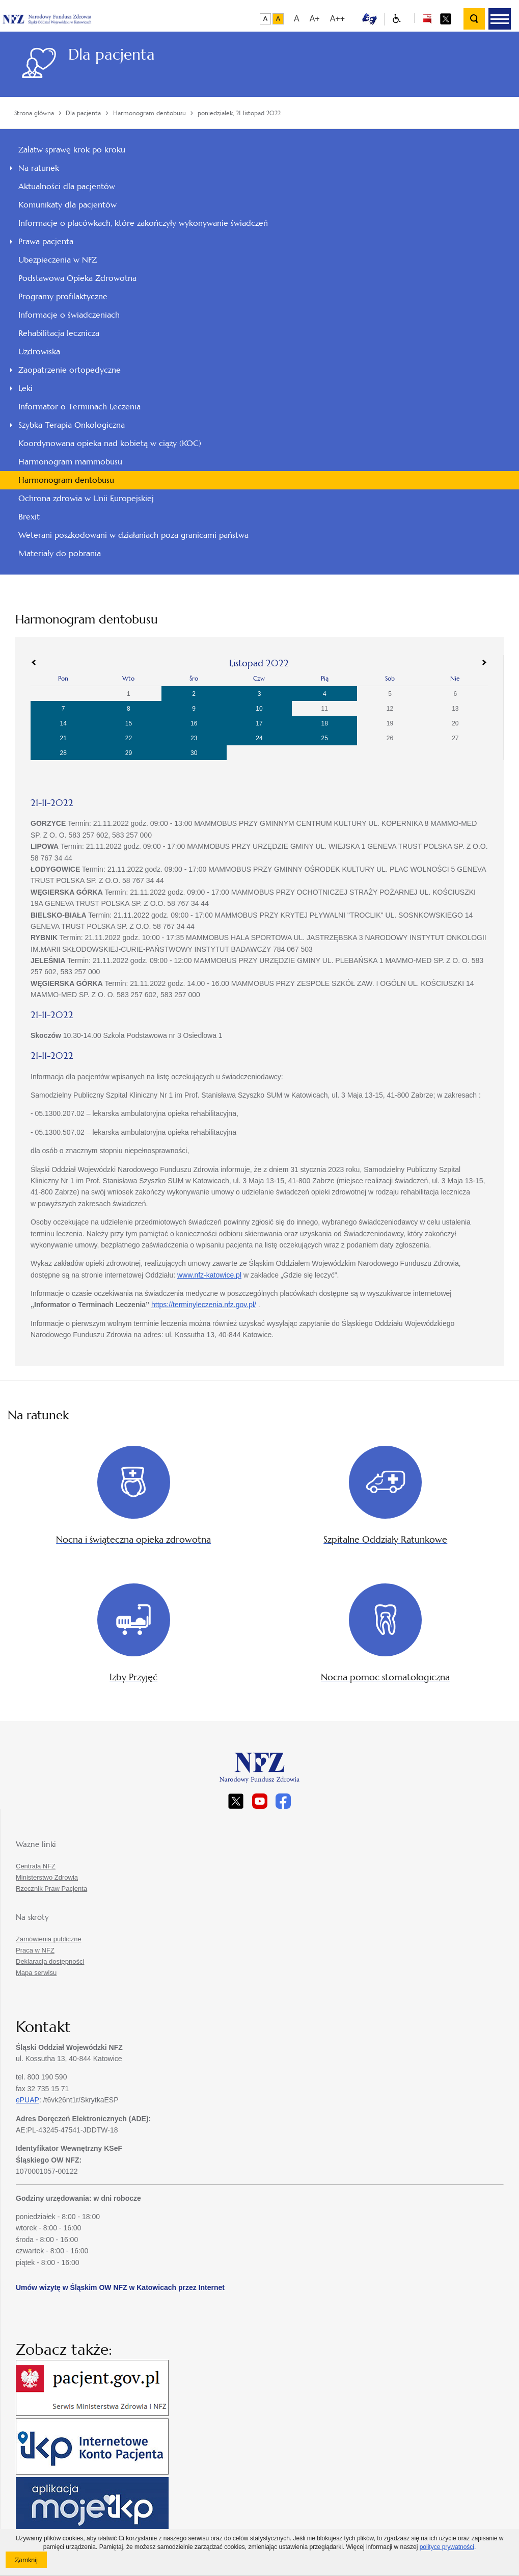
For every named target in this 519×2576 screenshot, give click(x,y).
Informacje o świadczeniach (69, 314)
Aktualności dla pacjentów (66, 186)
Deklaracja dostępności (50, 1961)
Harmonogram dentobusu (66, 480)
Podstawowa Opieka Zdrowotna (77, 278)
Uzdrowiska (39, 351)
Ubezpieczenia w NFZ (57, 259)
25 (324, 738)
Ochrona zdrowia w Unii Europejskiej (86, 498)
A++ (337, 18)
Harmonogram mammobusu (70, 461)
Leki (25, 388)
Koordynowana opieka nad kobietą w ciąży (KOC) (109, 443)
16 (193, 723)
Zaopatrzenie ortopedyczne (69, 370)
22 (128, 738)
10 (259, 708)
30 (193, 753)
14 (63, 723)
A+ (315, 18)
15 (128, 723)
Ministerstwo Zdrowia (47, 1877)
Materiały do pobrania (59, 553)
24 (259, 738)
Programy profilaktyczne (62, 296)
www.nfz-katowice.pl (209, 1275)
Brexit (29, 516)
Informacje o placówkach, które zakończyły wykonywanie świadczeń (143, 223)
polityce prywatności (447, 2547)
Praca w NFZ (35, 1950)
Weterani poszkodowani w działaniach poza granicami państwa (133, 535)
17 (259, 723)
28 (63, 753)
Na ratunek (38, 168)
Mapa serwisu (36, 1972)
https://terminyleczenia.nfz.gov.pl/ (203, 1304)
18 (324, 723)
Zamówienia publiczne (48, 1939)
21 (63, 738)
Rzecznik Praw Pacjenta (51, 1888)
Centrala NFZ (36, 1866)
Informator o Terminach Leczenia (79, 406)
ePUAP (27, 2100)
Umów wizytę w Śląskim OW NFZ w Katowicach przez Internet (120, 2287)
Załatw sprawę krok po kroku (71, 149)
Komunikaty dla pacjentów (67, 204)
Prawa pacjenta (45, 241)
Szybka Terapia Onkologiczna (71, 425)
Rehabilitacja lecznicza (58, 333)
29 (128, 753)
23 (193, 738)
